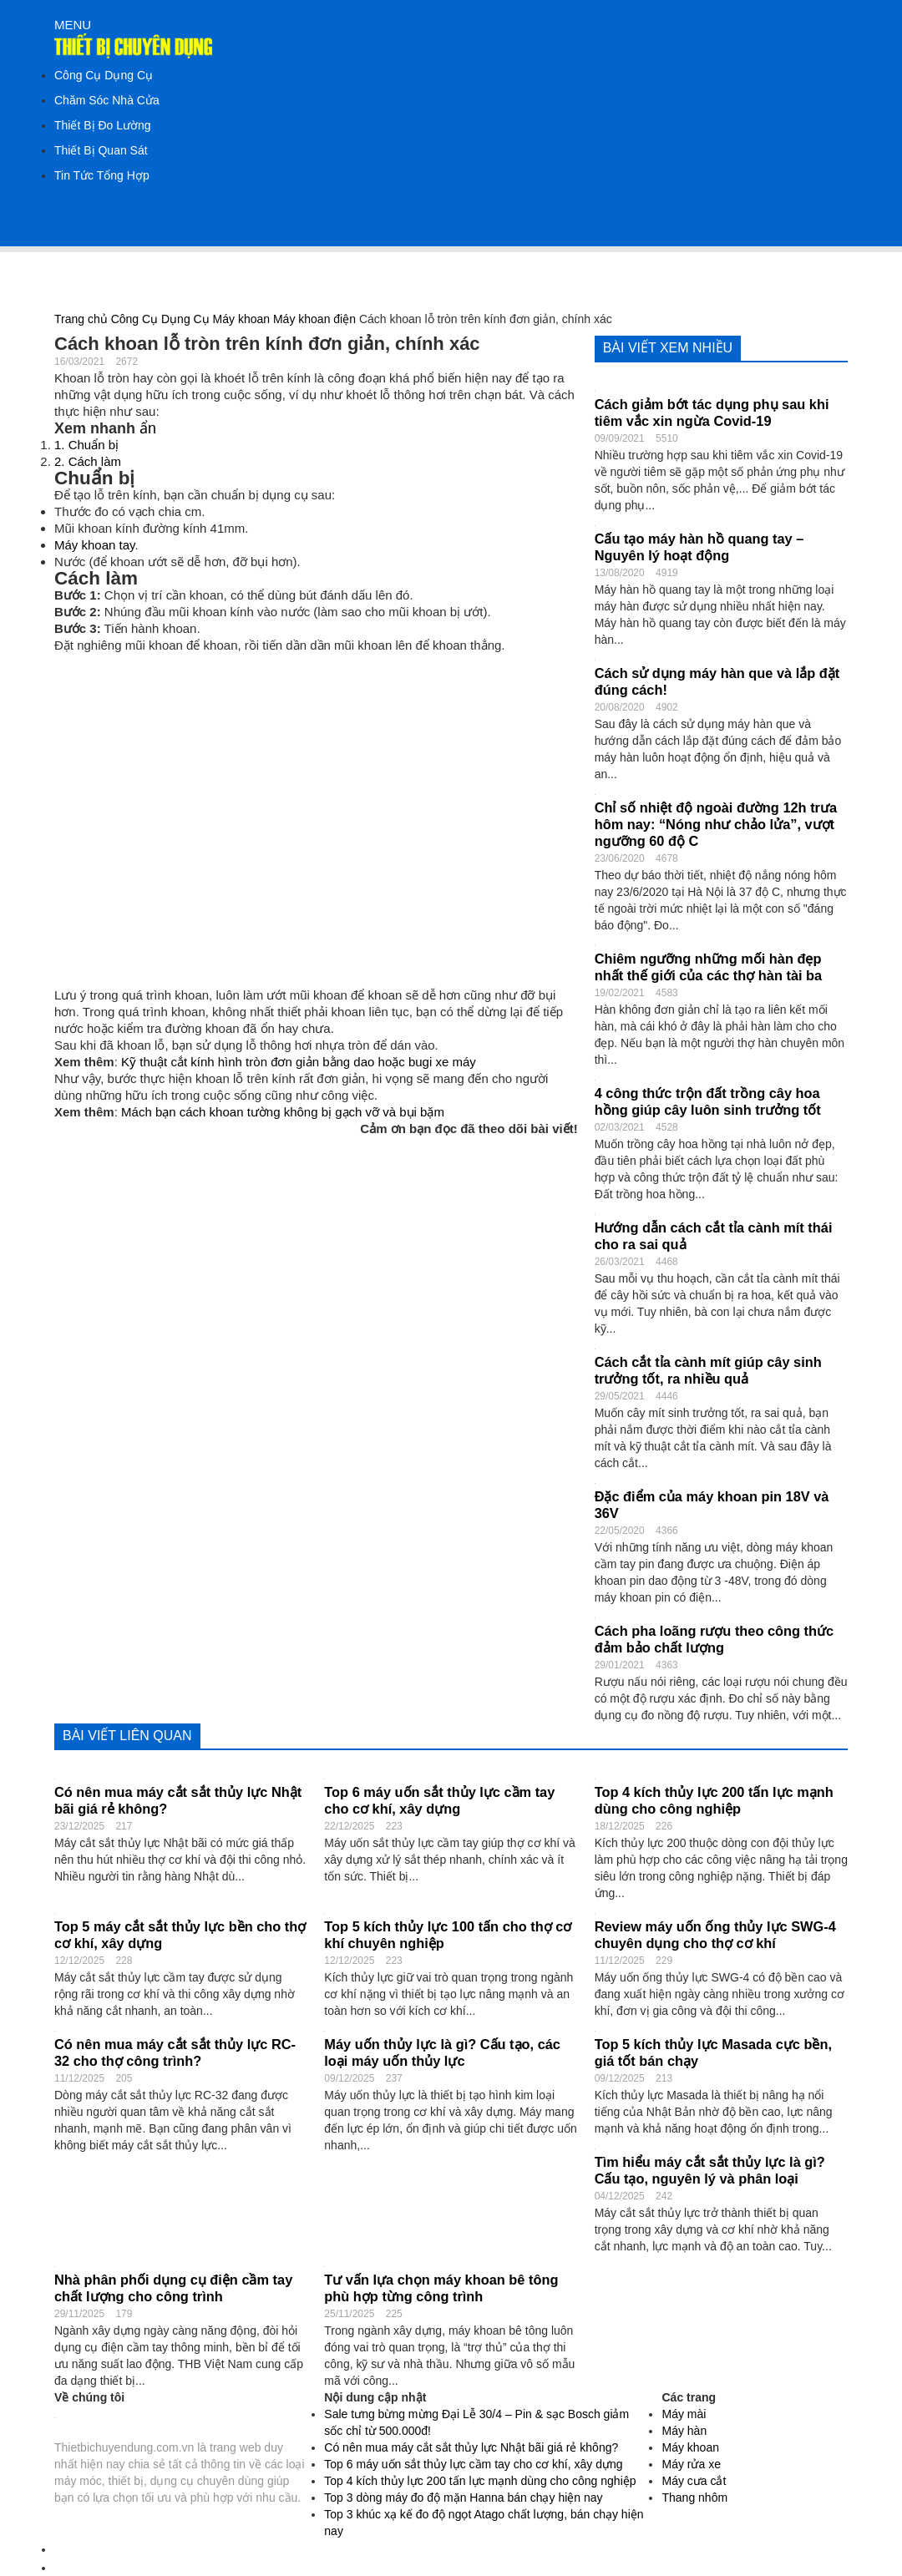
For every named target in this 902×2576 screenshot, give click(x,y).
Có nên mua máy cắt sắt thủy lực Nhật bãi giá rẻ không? (471, 2447)
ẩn (147, 428)
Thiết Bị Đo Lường (102, 125)
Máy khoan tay (94, 545)
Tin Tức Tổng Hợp (101, 175)
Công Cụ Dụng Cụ (103, 75)
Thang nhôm (694, 2497)
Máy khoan (241, 319)
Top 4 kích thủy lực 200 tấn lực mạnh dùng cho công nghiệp (480, 2480)
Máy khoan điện (314, 319)
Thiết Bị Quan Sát (101, 150)
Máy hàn (684, 2430)
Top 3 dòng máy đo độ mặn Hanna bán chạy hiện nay (463, 2497)
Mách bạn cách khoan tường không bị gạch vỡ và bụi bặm (282, 1112)
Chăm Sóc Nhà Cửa (107, 100)
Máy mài (683, 2414)
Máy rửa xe (690, 2464)
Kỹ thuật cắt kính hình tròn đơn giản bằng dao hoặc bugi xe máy (298, 1062)
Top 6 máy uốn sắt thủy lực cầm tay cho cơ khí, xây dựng (473, 2464)
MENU (72, 25)
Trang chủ (81, 319)
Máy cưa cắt (693, 2480)
